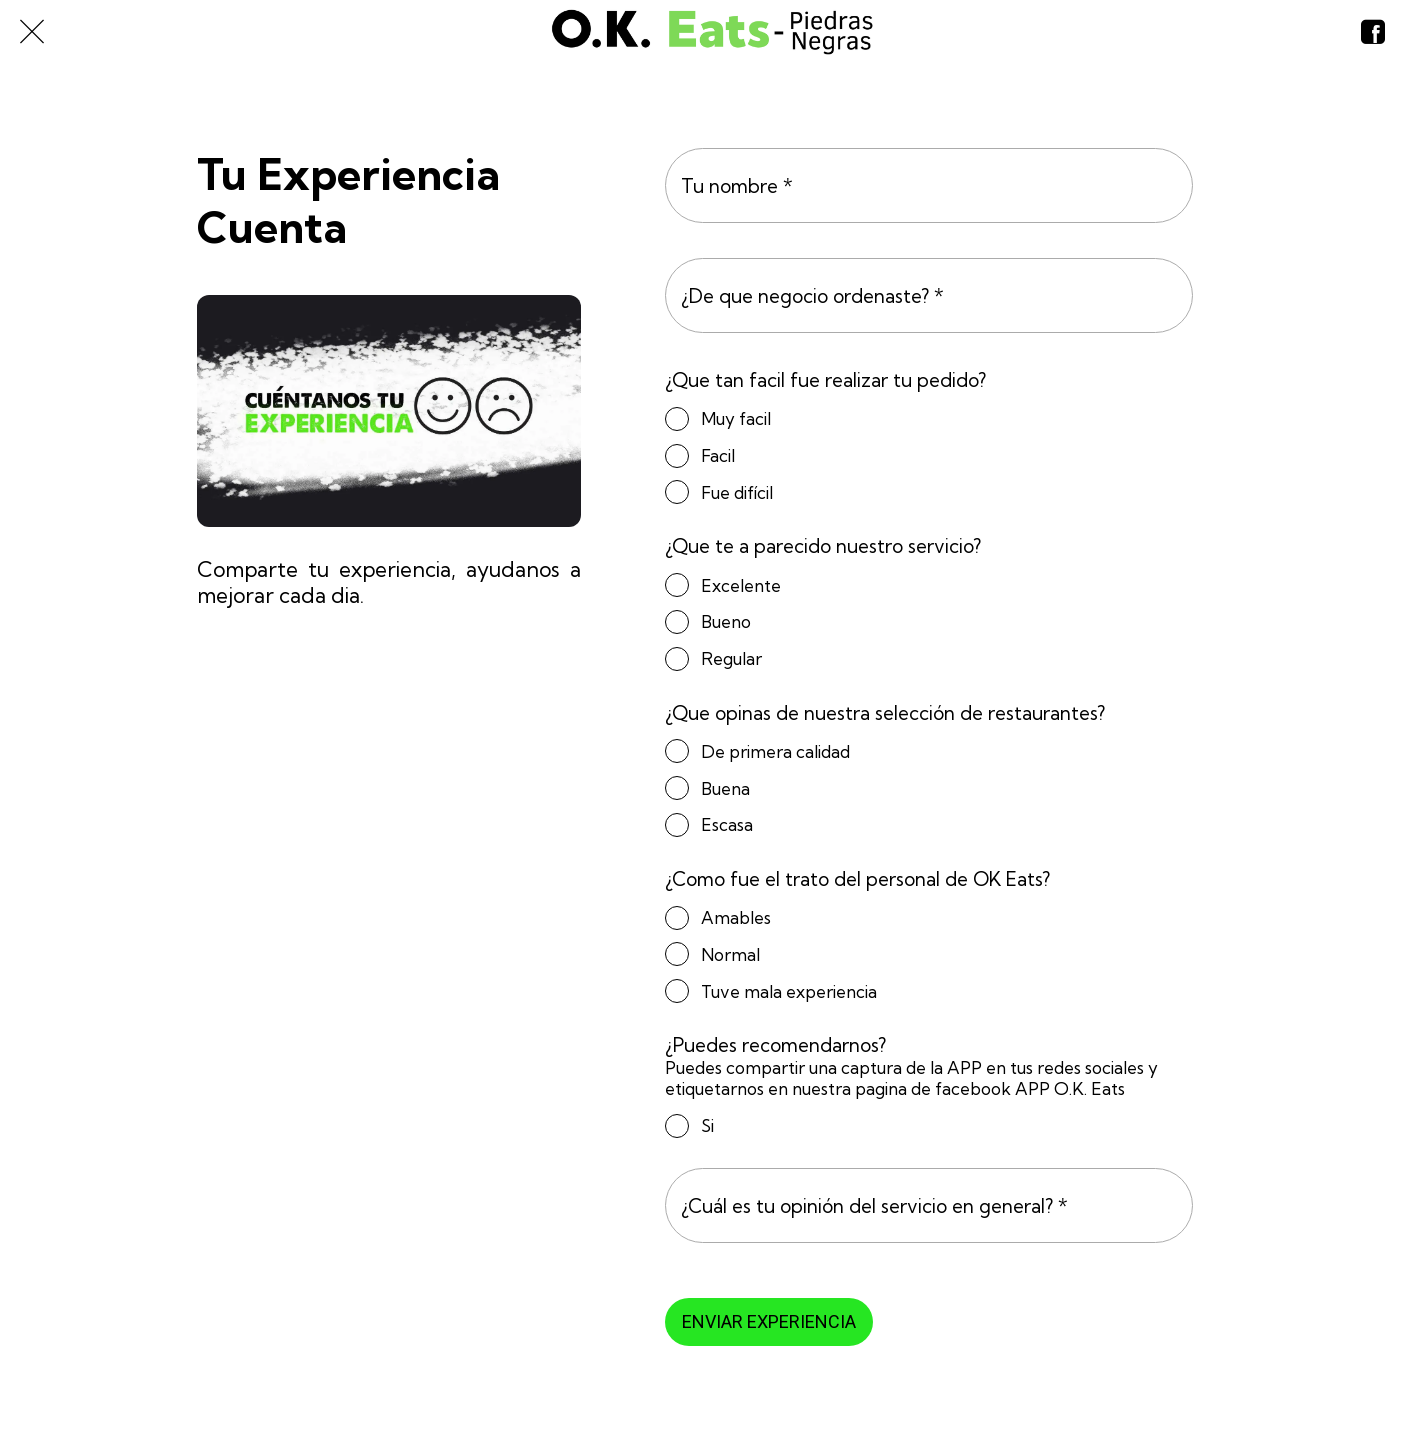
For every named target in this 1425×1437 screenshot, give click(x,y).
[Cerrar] (32, 32)
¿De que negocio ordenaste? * (812, 296)
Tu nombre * (737, 186)
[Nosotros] (1373, 32)
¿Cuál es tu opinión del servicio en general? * (874, 1206)
